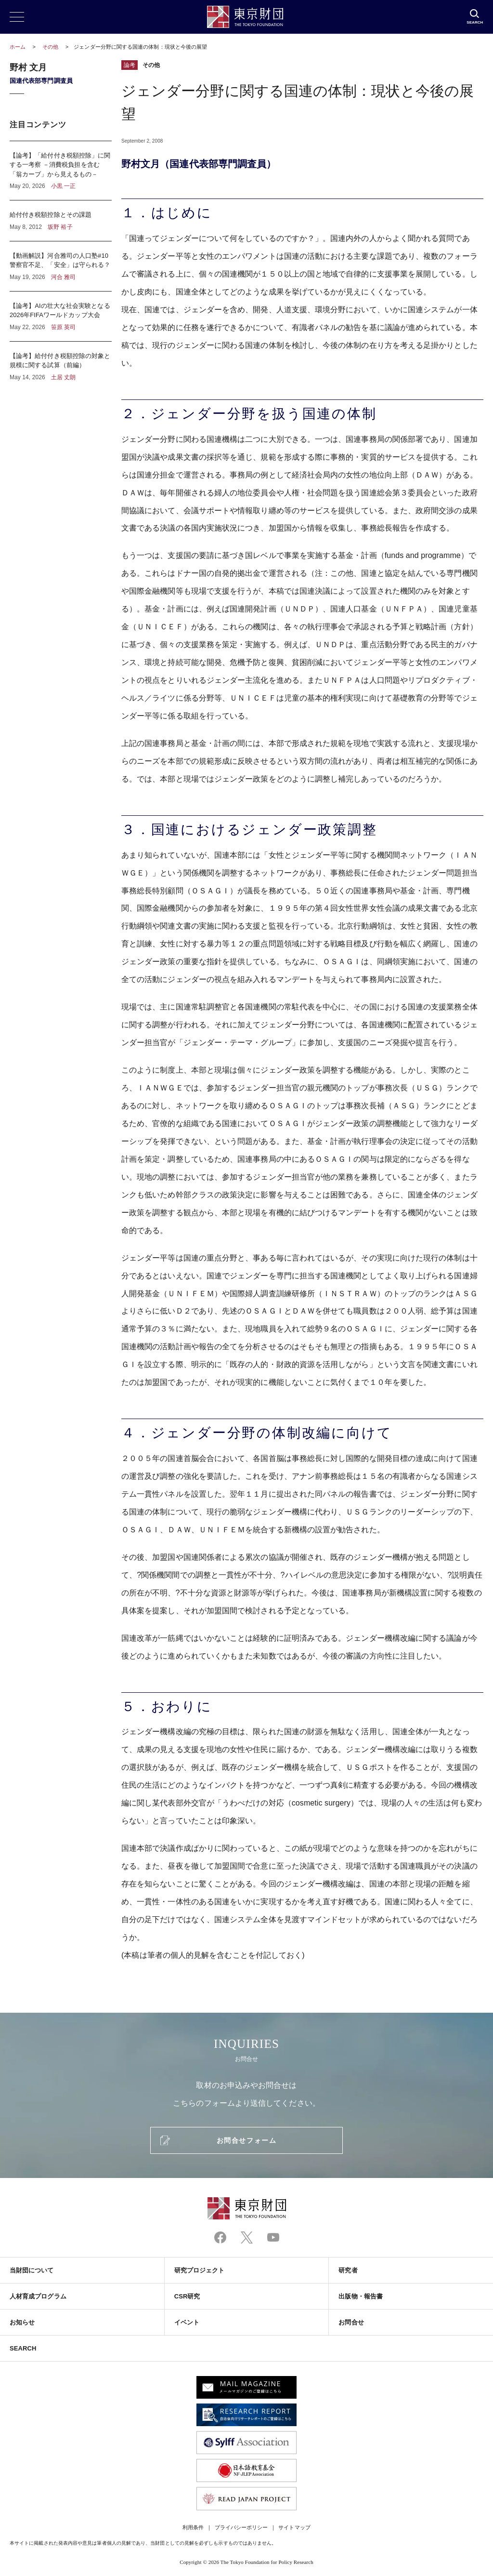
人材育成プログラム (38, 2296)
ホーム (18, 47)
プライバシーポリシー (241, 2527)
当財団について (32, 2270)
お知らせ (22, 2322)
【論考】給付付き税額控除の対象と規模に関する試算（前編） (61, 362)
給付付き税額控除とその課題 (61, 220)
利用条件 (193, 2527)
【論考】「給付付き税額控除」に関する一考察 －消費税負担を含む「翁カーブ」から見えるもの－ (61, 170)
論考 (129, 65)
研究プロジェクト (199, 2270)
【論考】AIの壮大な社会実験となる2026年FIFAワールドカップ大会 (61, 316)
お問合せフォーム (246, 2140)
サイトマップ (294, 2527)
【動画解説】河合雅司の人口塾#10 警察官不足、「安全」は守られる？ (61, 266)
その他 (51, 47)
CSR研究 (187, 2296)
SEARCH (23, 2348)
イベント (186, 2322)
